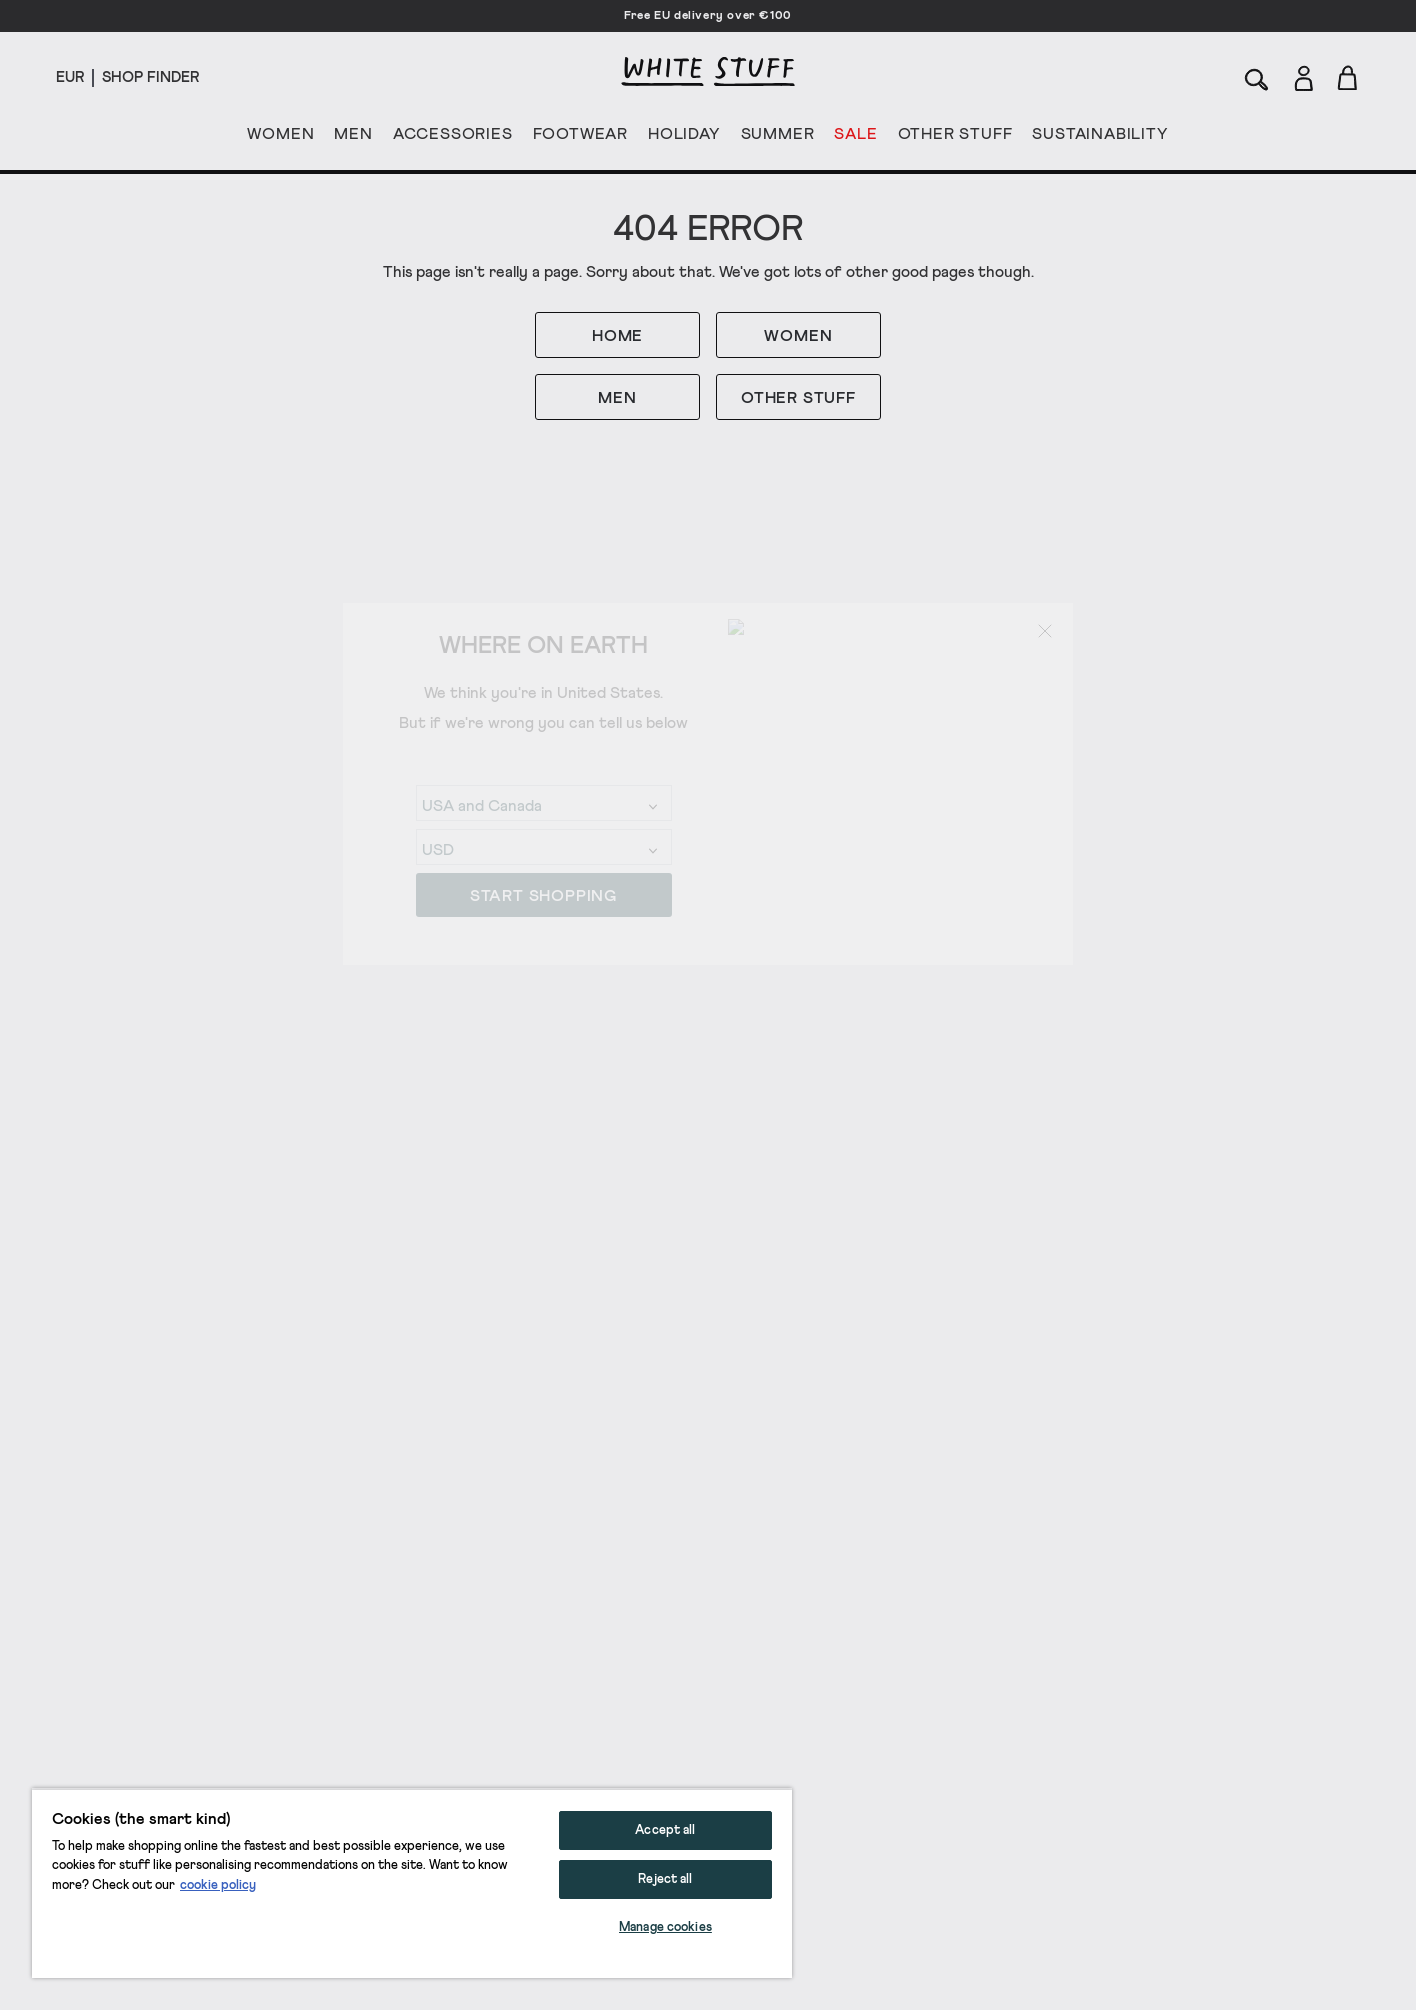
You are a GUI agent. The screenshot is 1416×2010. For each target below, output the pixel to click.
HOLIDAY (684, 138)
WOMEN (280, 138)
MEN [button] (617, 398)
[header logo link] (708, 71)
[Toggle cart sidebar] (1348, 77)
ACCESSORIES (453, 138)
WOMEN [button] (798, 336)
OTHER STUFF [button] (798, 398)
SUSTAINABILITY (1100, 138)
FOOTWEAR (580, 138)
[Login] (1303, 74)
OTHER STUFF (955, 138)
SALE (855, 138)
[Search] (1257, 77)
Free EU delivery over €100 (708, 16)
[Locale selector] (70, 78)
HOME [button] (617, 336)
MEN (353, 138)
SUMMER (778, 138)
